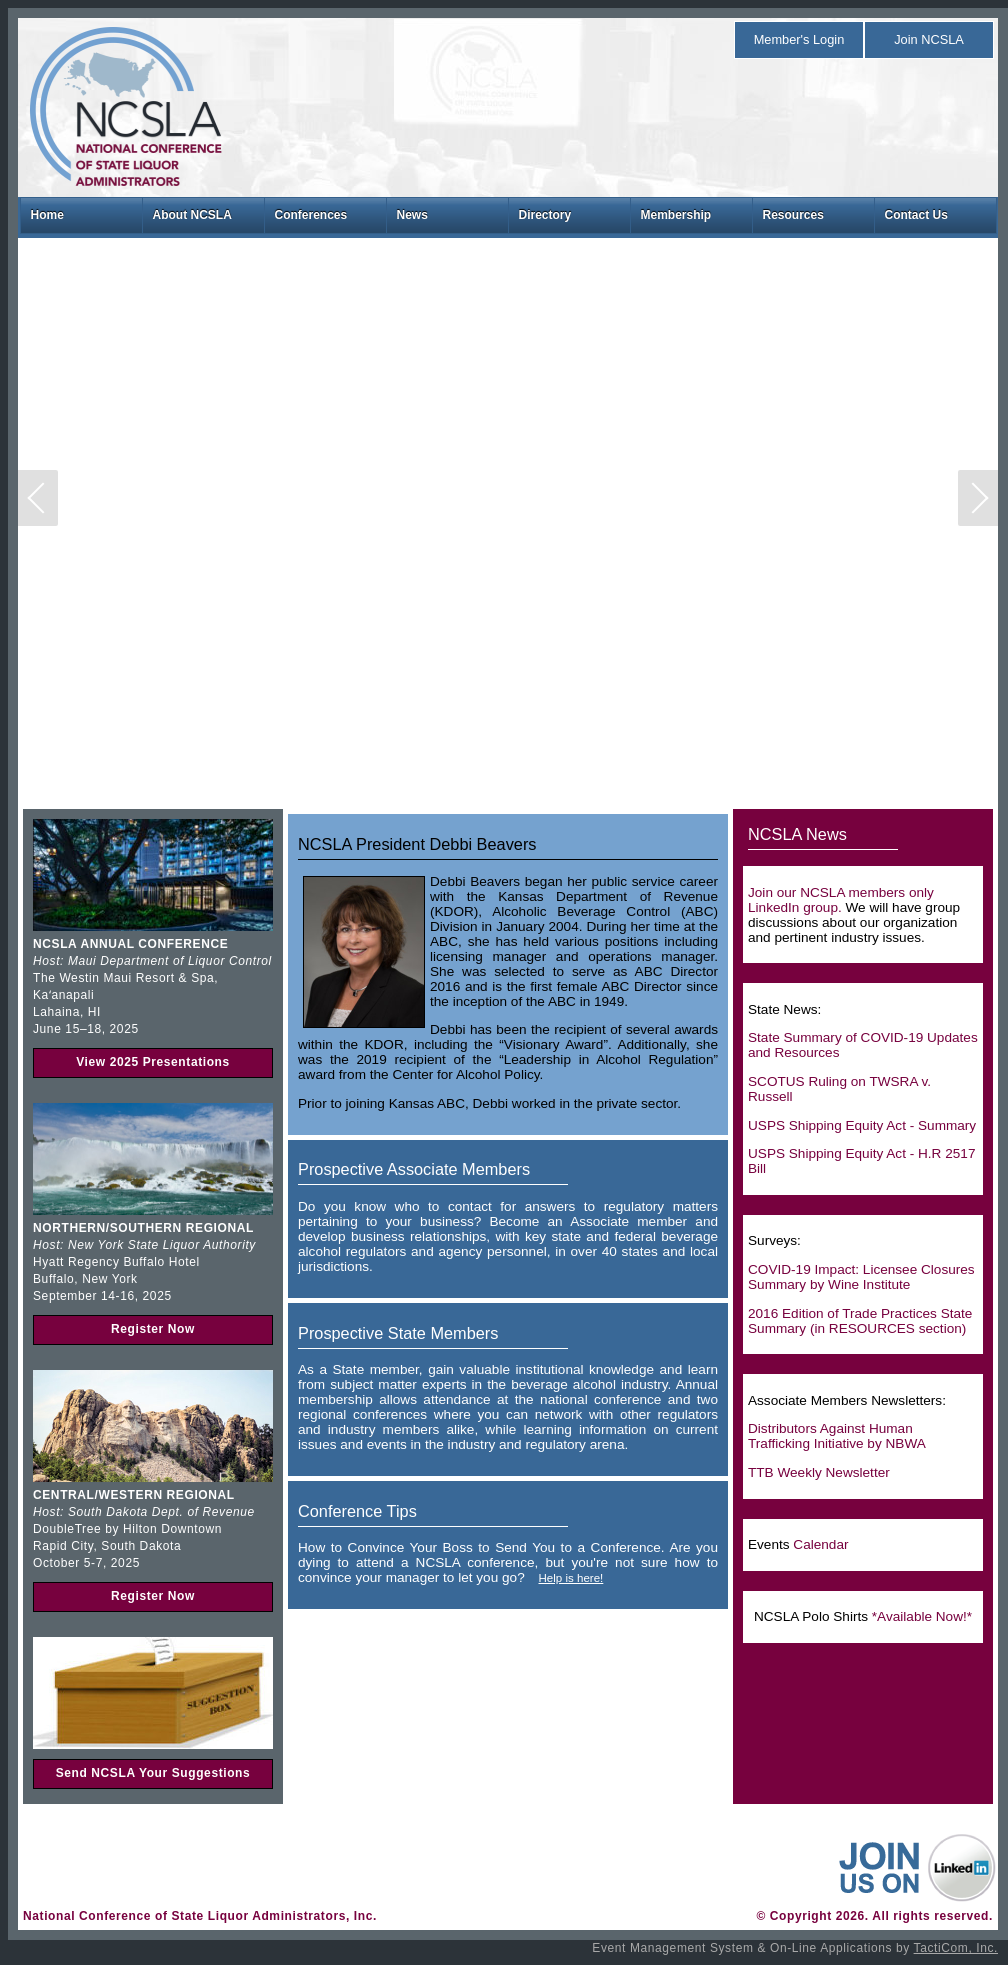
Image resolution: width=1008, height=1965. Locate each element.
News (412, 215)
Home (47, 215)
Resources (793, 215)
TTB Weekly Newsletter (819, 1472)
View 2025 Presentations (153, 1062)
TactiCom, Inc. (956, 1948)
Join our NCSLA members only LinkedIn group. (841, 900)
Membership (676, 215)
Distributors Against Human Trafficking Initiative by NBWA (837, 1436)
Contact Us (916, 215)
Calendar (820, 1544)
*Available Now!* (922, 1616)
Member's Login (799, 39)
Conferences (311, 215)
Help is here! (570, 1578)
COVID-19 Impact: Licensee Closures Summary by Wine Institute (861, 1277)
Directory (545, 215)
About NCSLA (192, 215)
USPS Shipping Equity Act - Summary (862, 1125)
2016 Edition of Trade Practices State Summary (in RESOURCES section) (860, 1321)
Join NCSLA (929, 39)
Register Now (153, 1329)
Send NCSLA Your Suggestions (153, 1773)
